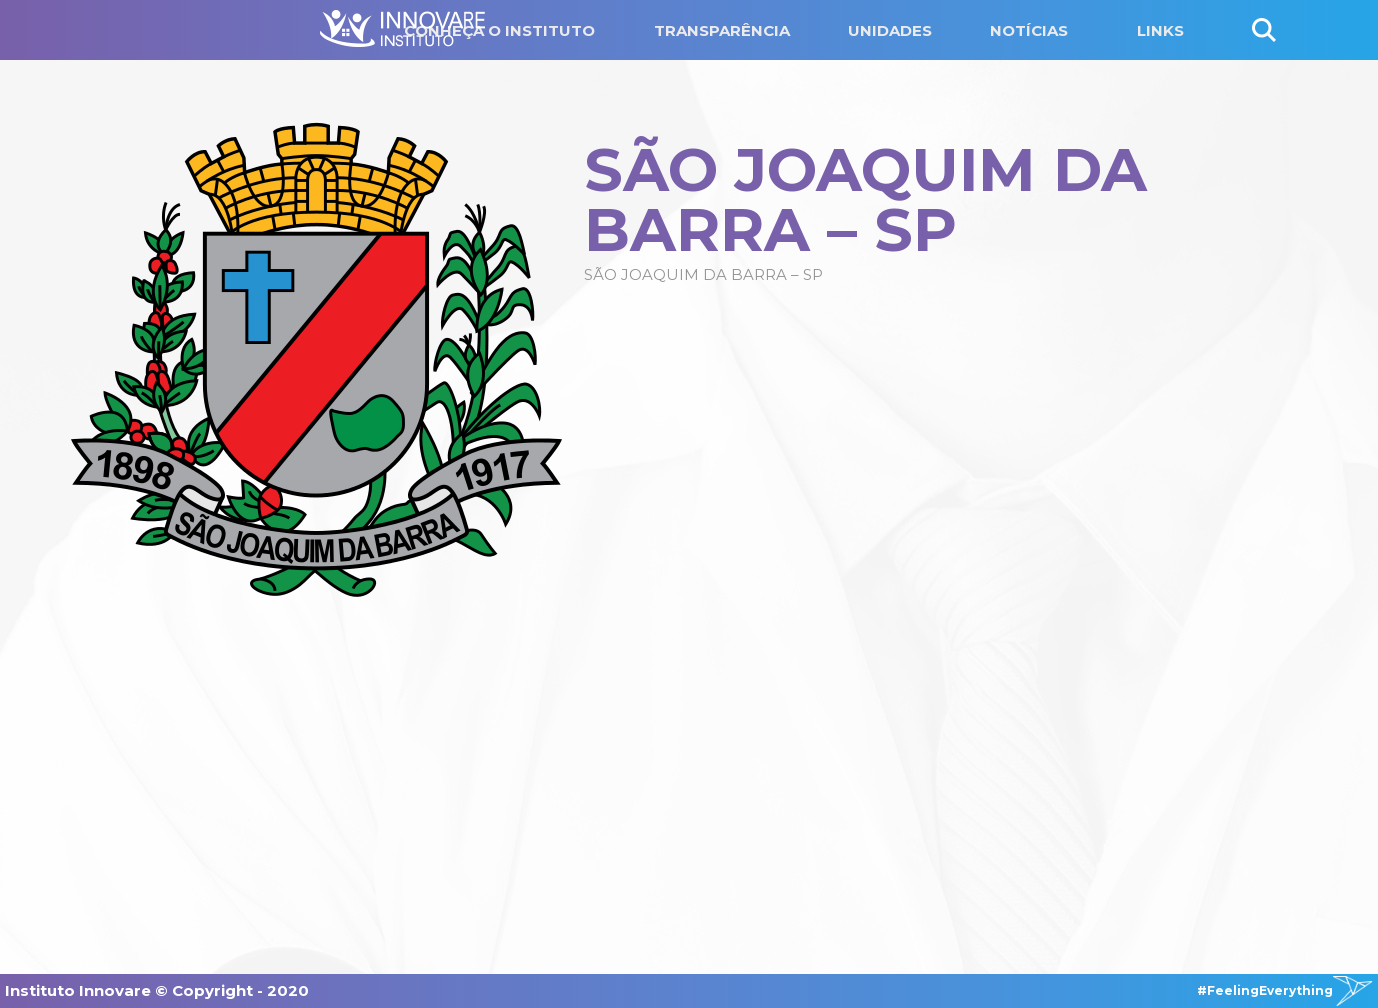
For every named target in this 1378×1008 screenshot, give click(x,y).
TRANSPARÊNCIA (722, 30)
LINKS (1160, 30)
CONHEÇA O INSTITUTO (499, 30)
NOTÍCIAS (1029, 30)
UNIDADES (890, 30)
